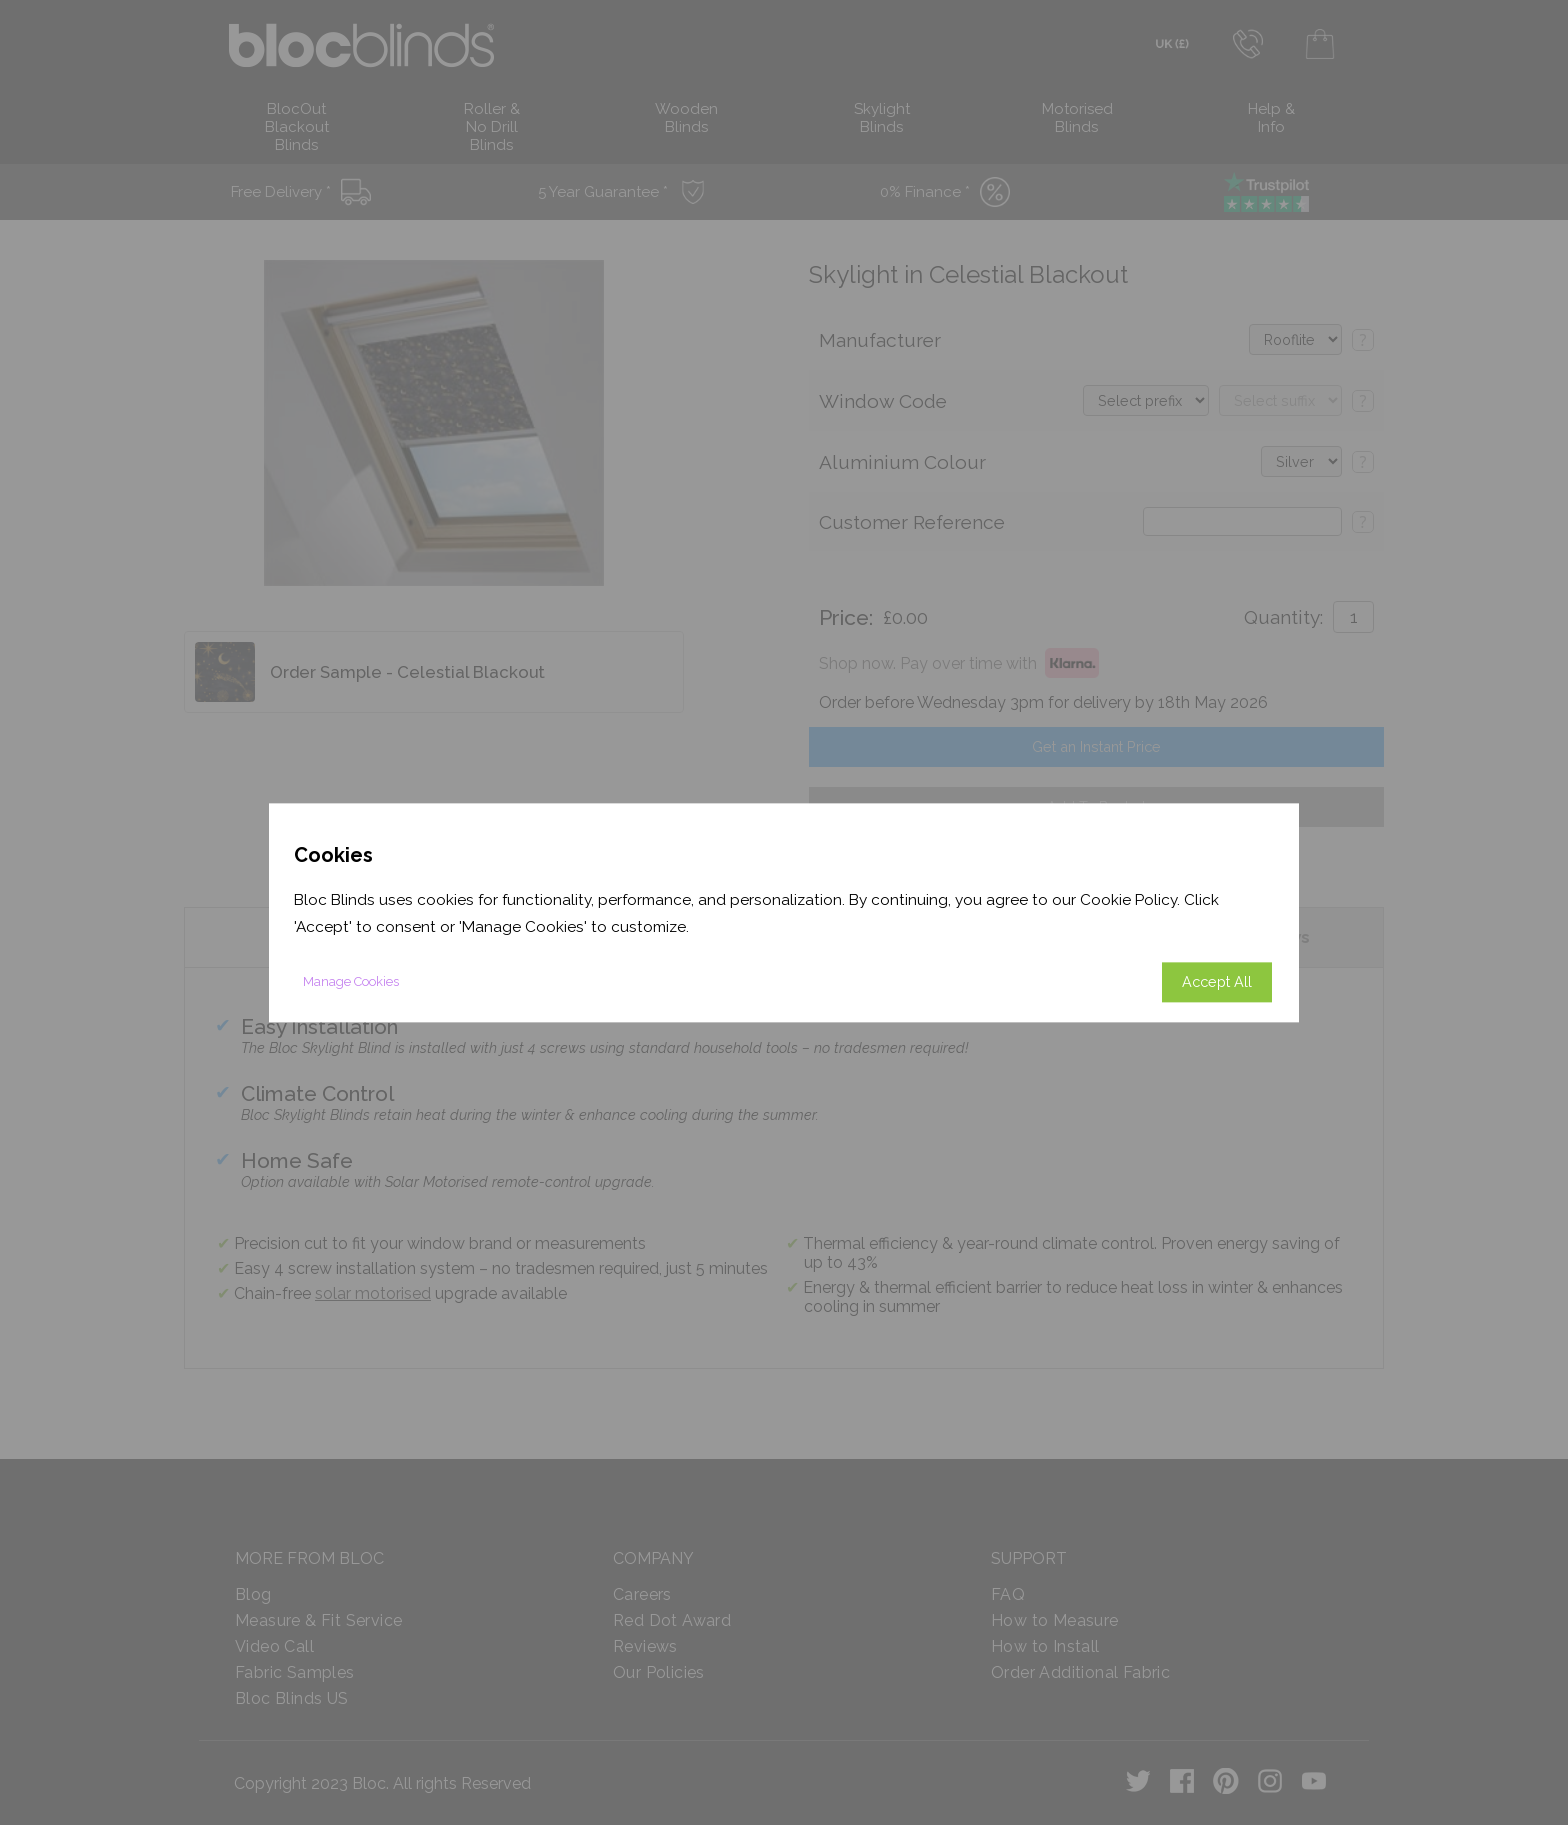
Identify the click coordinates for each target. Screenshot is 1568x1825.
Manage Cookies (351, 981)
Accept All (1217, 981)
